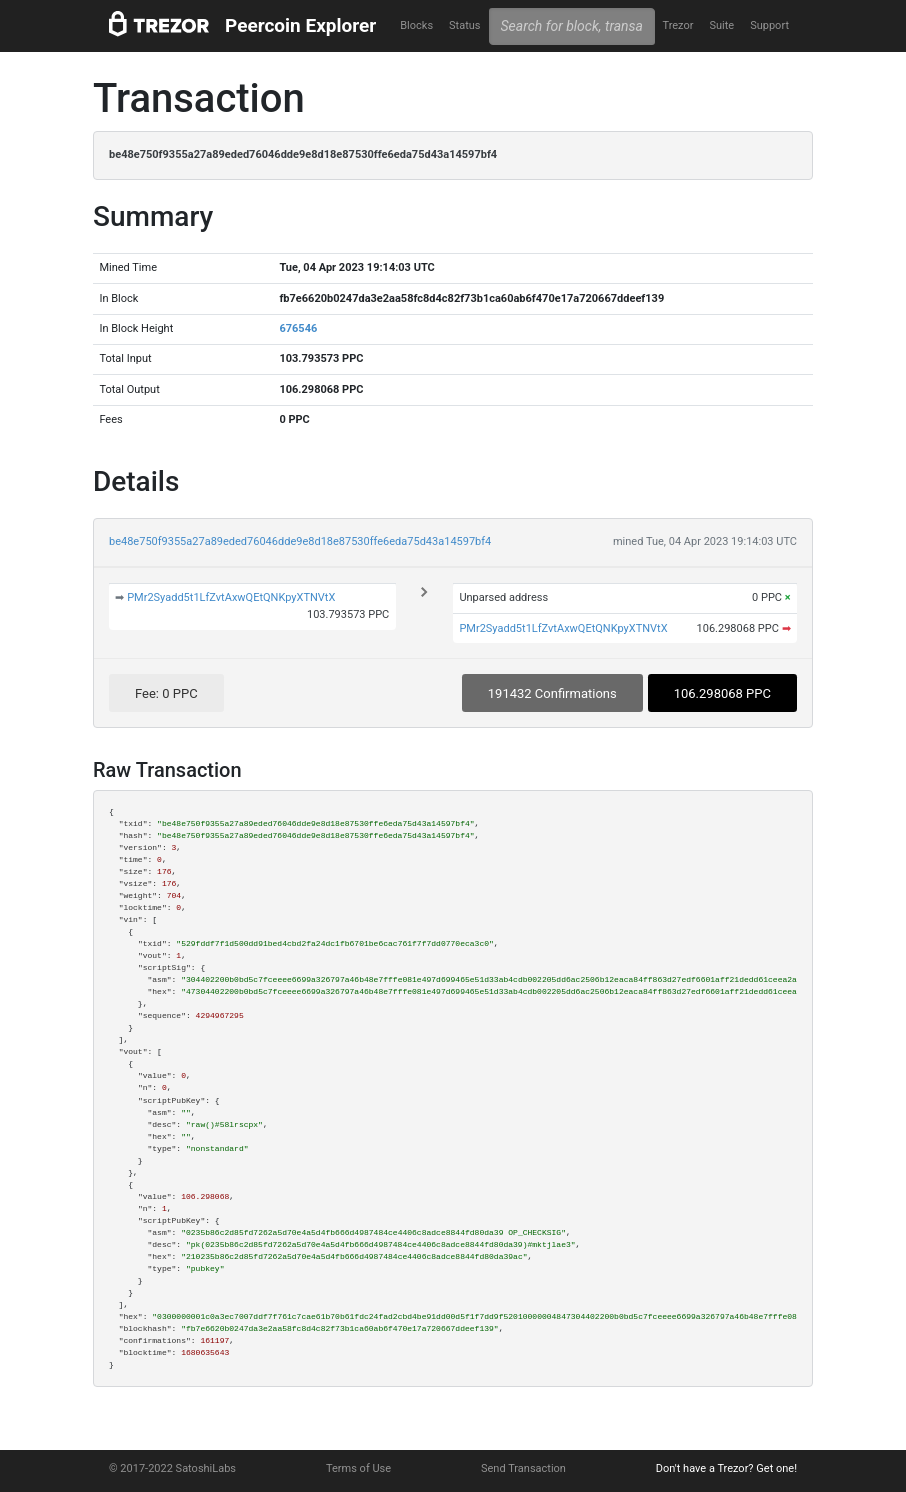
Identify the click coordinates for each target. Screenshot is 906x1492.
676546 (298, 328)
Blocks (416, 25)
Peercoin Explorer (300, 25)
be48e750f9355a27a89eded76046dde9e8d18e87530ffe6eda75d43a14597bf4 (300, 541)
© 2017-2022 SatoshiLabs (172, 1468)
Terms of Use (358, 1468)
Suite (721, 25)
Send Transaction (523, 1468)
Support (769, 25)
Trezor (677, 25)
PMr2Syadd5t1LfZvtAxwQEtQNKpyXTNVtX (231, 597)
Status (464, 25)
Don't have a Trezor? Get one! (726, 1468)
